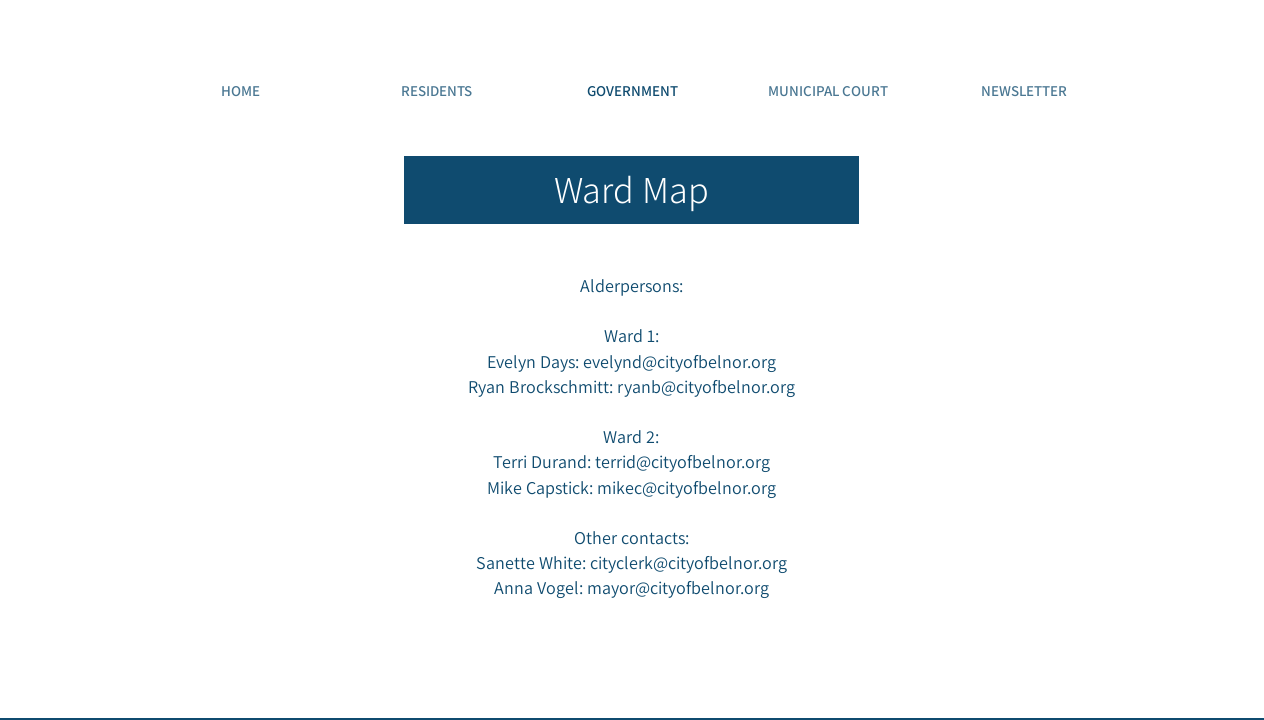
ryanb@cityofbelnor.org (706, 386)
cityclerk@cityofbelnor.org (688, 562)
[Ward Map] (631, 190)
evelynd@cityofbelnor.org (679, 361)
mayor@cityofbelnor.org (678, 587)
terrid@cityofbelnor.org (682, 461)
